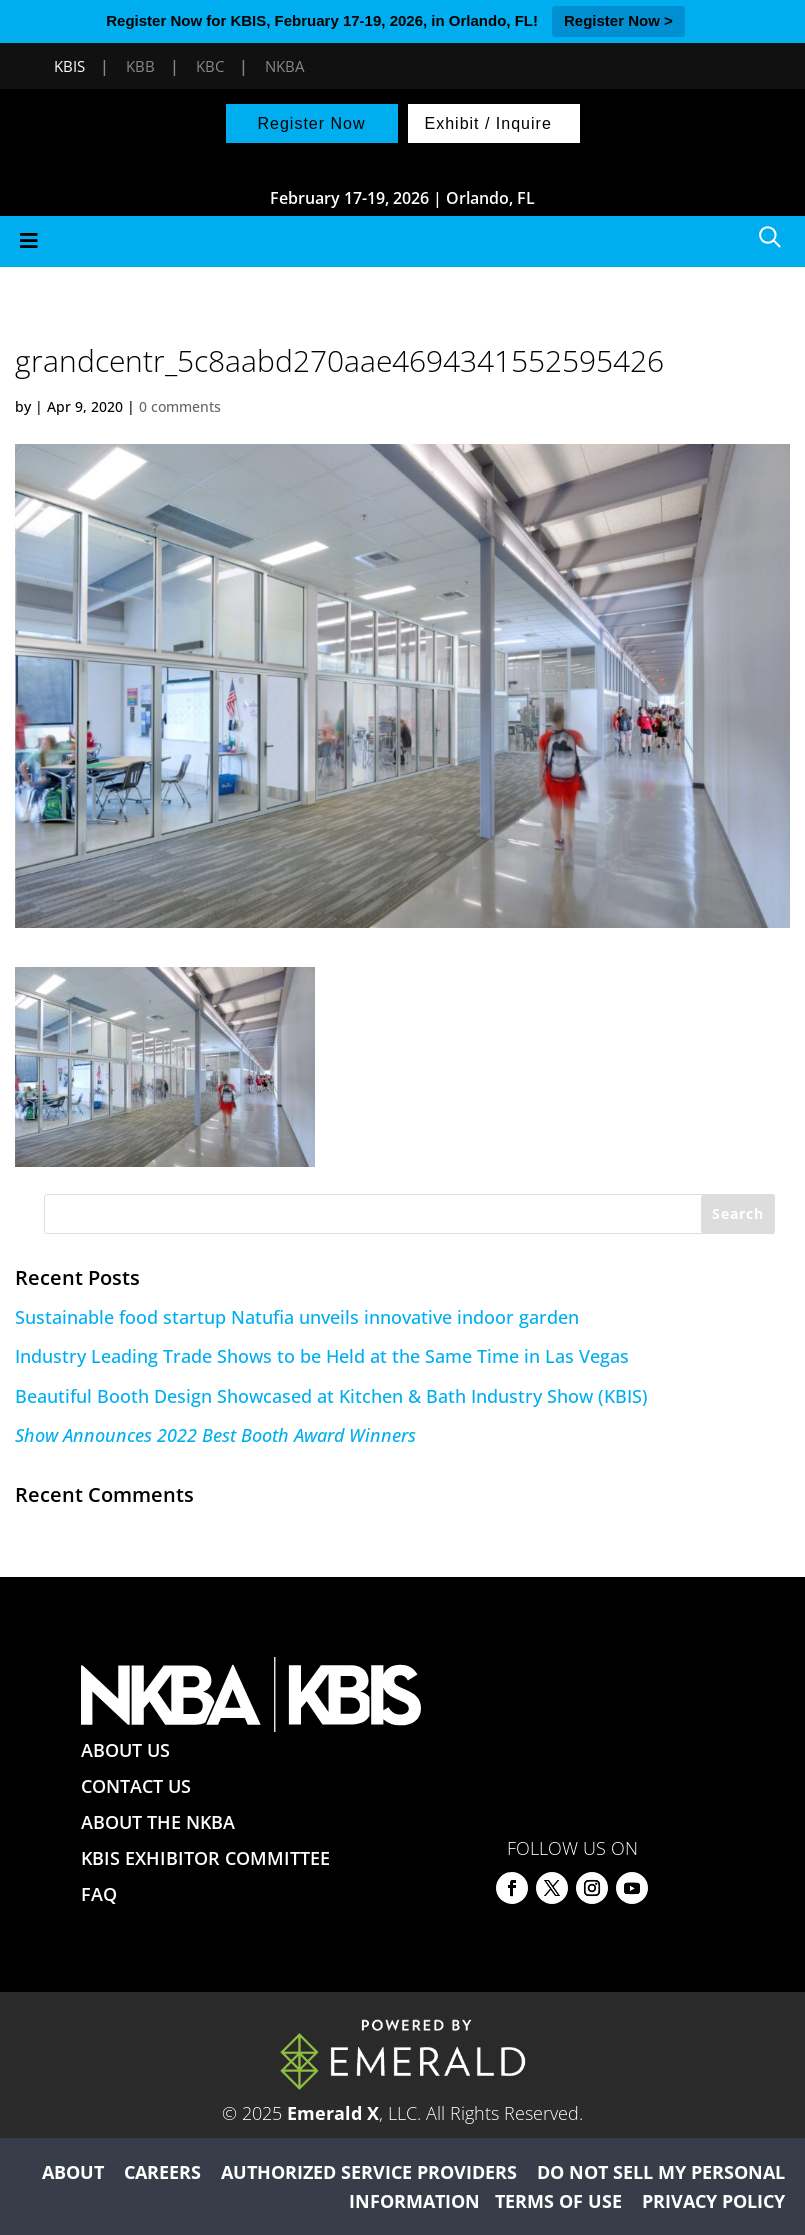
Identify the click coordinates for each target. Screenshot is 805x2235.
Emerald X (333, 2113)
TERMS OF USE (558, 2201)
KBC (210, 66)
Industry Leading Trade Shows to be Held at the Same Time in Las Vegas (322, 1356)
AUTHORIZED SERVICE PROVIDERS (369, 2172)
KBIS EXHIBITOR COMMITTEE (205, 1858)
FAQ (99, 1894)
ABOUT (73, 2172)
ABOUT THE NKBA (158, 1822)
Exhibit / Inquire (488, 123)
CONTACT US (136, 1786)
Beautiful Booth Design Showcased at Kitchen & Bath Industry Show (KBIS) (331, 1396)
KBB (140, 66)
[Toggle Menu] (402, 241)
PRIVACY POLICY (713, 2201)
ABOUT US (125, 1750)
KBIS (69, 66)
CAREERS (162, 2172)
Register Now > (618, 20)
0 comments (180, 406)
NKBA (284, 66)
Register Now (311, 123)
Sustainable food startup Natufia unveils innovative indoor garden (297, 1317)
